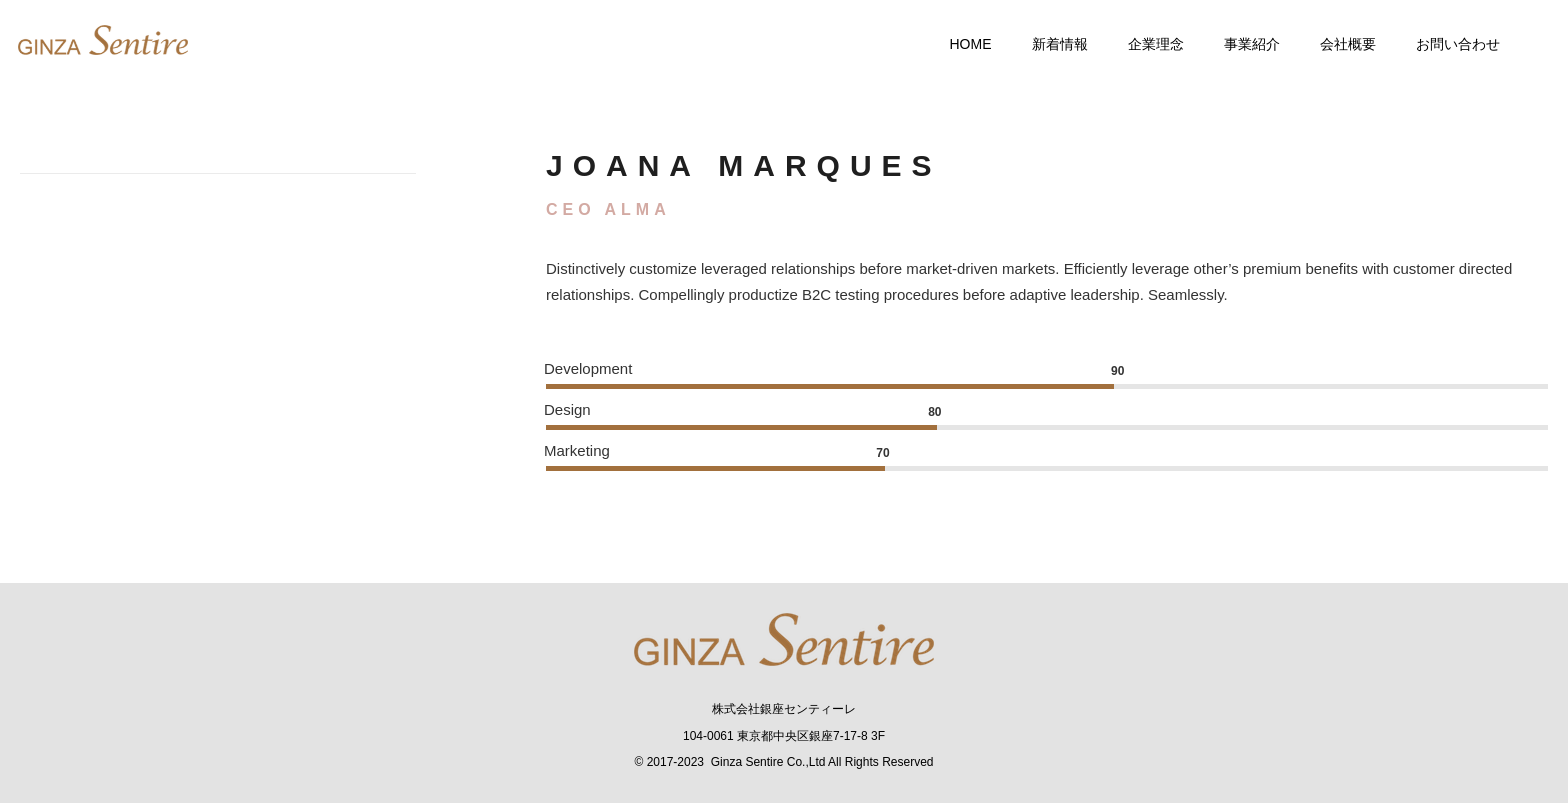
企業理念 (1143, 44)
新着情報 (1047, 44)
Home (958, 44)
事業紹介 (1239, 44)
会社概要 (1335, 44)
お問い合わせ (1445, 44)
